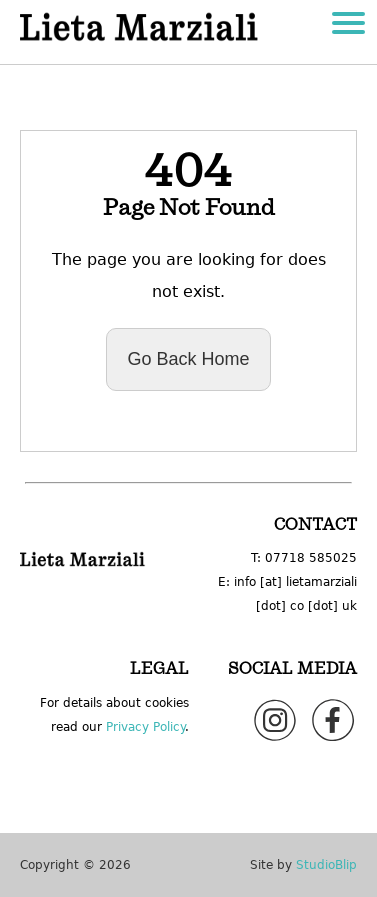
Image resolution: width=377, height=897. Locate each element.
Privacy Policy (145, 727)
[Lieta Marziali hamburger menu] (348, 25)
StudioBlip (326, 865)
